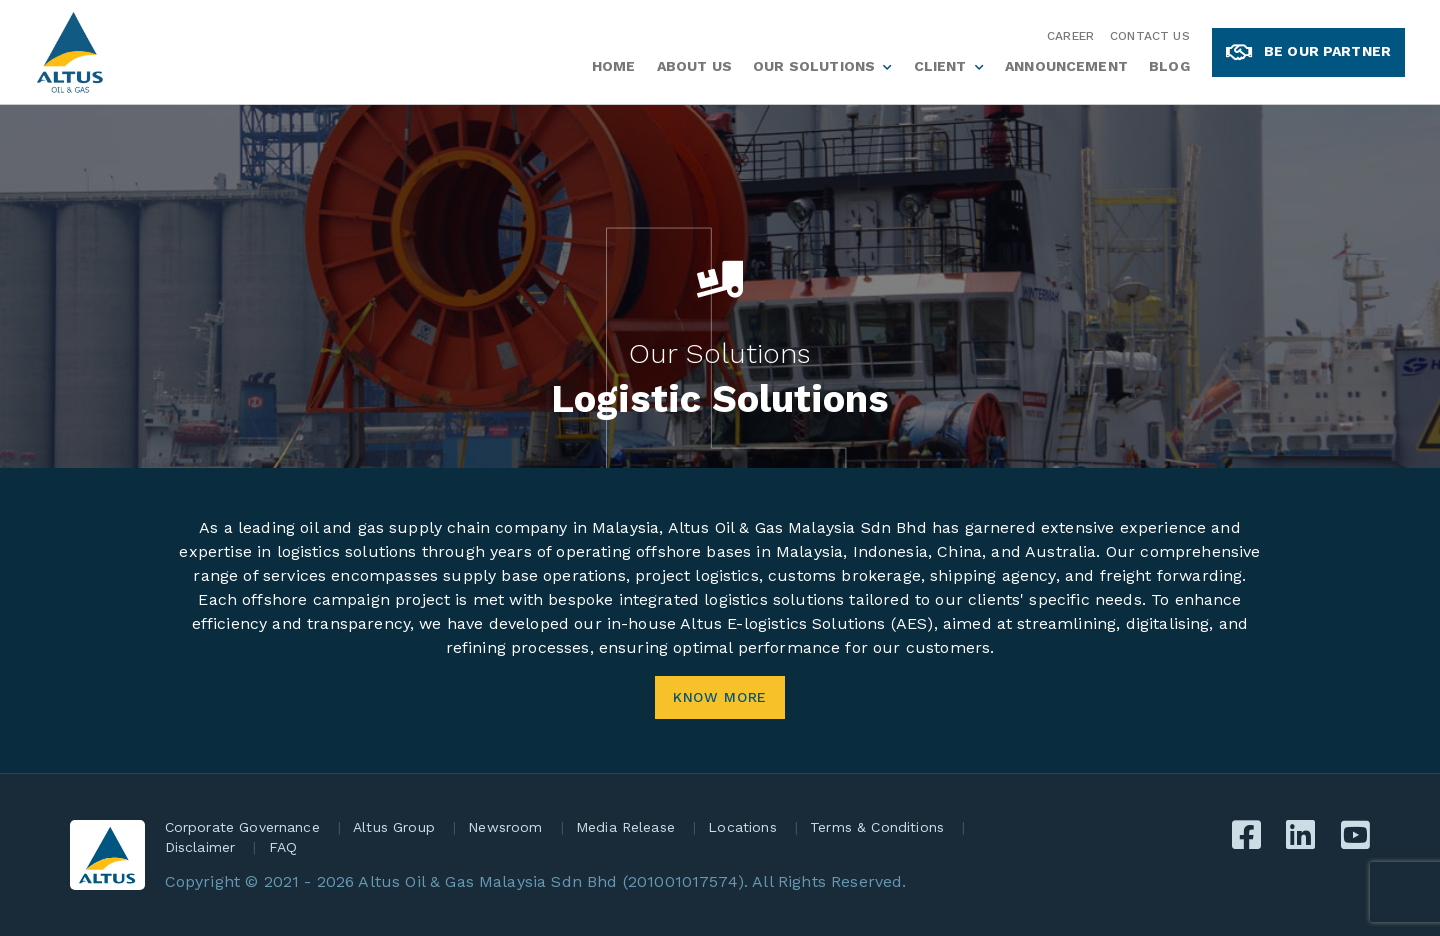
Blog (1169, 66)
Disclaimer (200, 847)
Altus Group (394, 827)
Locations (742, 827)
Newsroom (505, 827)
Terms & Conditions (877, 827)
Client (940, 66)
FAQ (283, 847)
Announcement (1066, 66)
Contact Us (1150, 36)
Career (1070, 36)
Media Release (625, 827)
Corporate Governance (242, 827)
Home (614, 66)
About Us (694, 66)
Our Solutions (814, 66)
